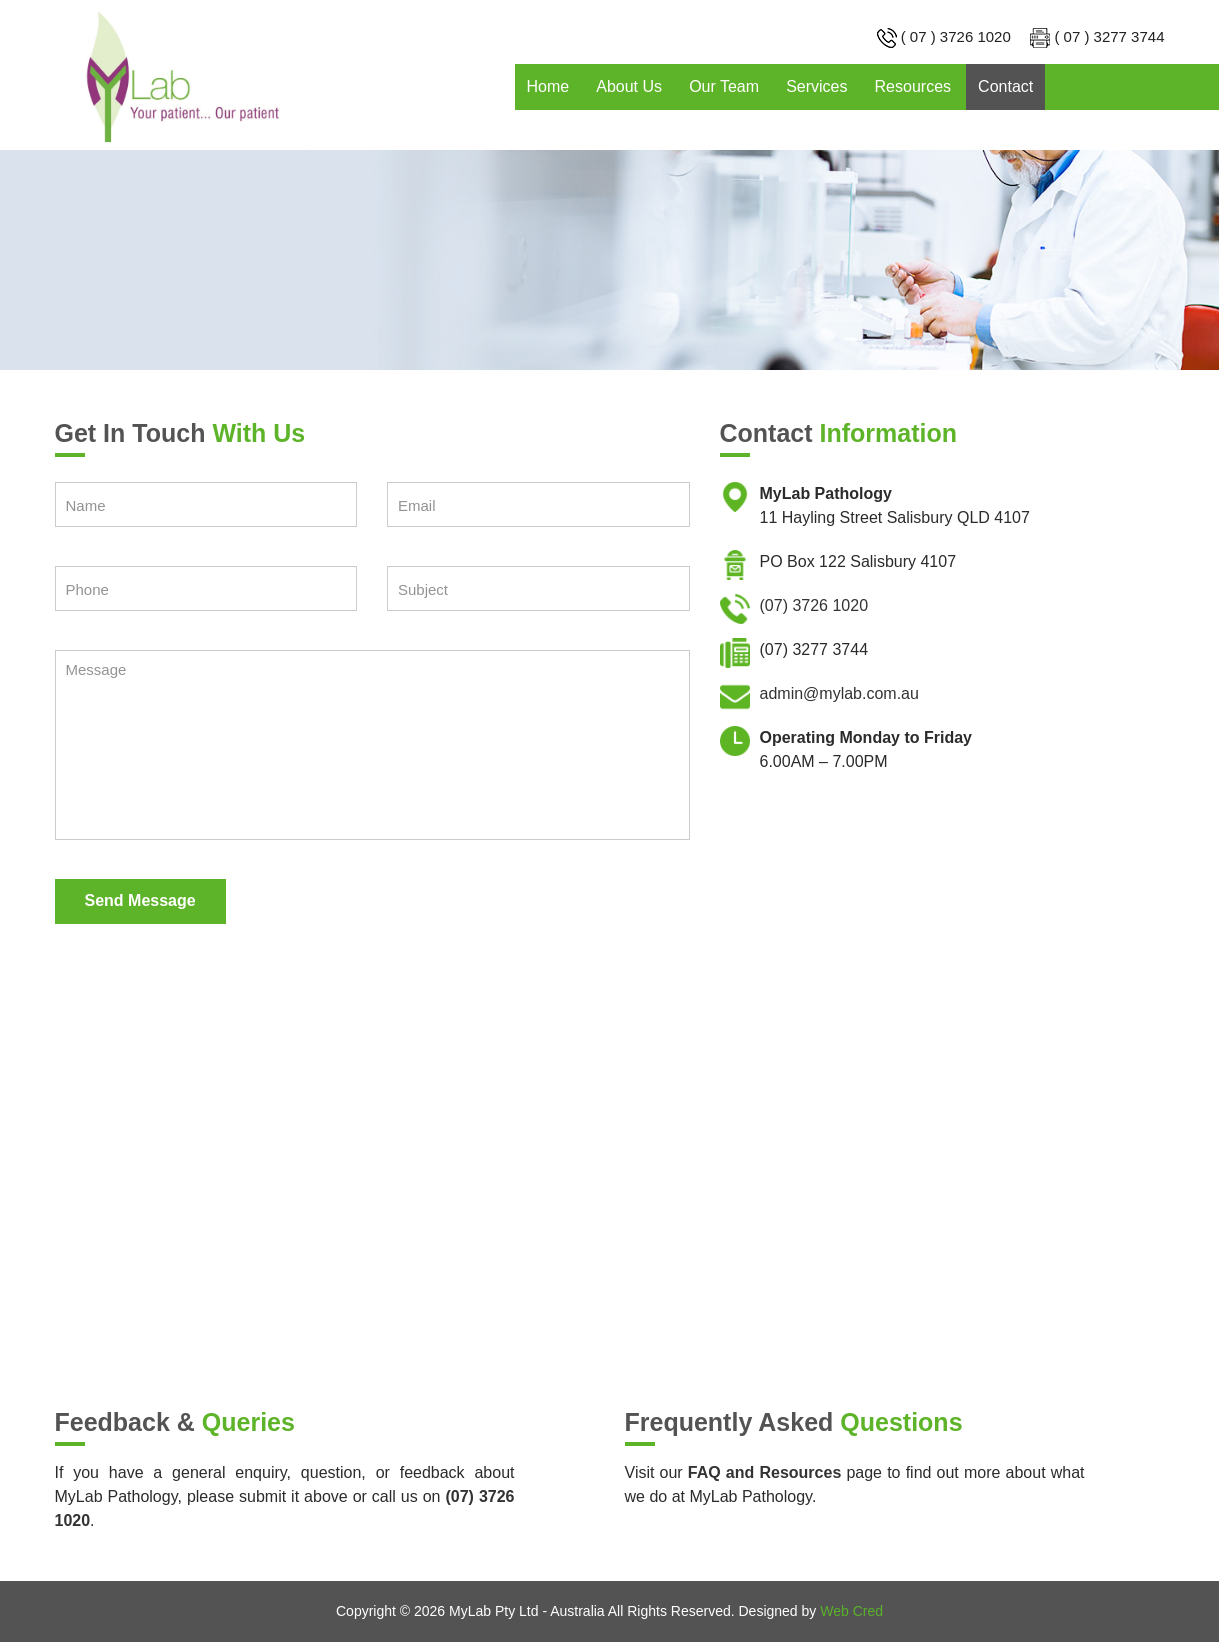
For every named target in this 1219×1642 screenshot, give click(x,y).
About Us (629, 86)
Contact (1005, 86)
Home (548, 86)
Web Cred (851, 1611)
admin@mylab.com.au (839, 693)
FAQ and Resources (764, 1472)
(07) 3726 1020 (814, 605)
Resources (913, 86)
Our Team (724, 86)
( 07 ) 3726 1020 (956, 36)
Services (816, 86)
